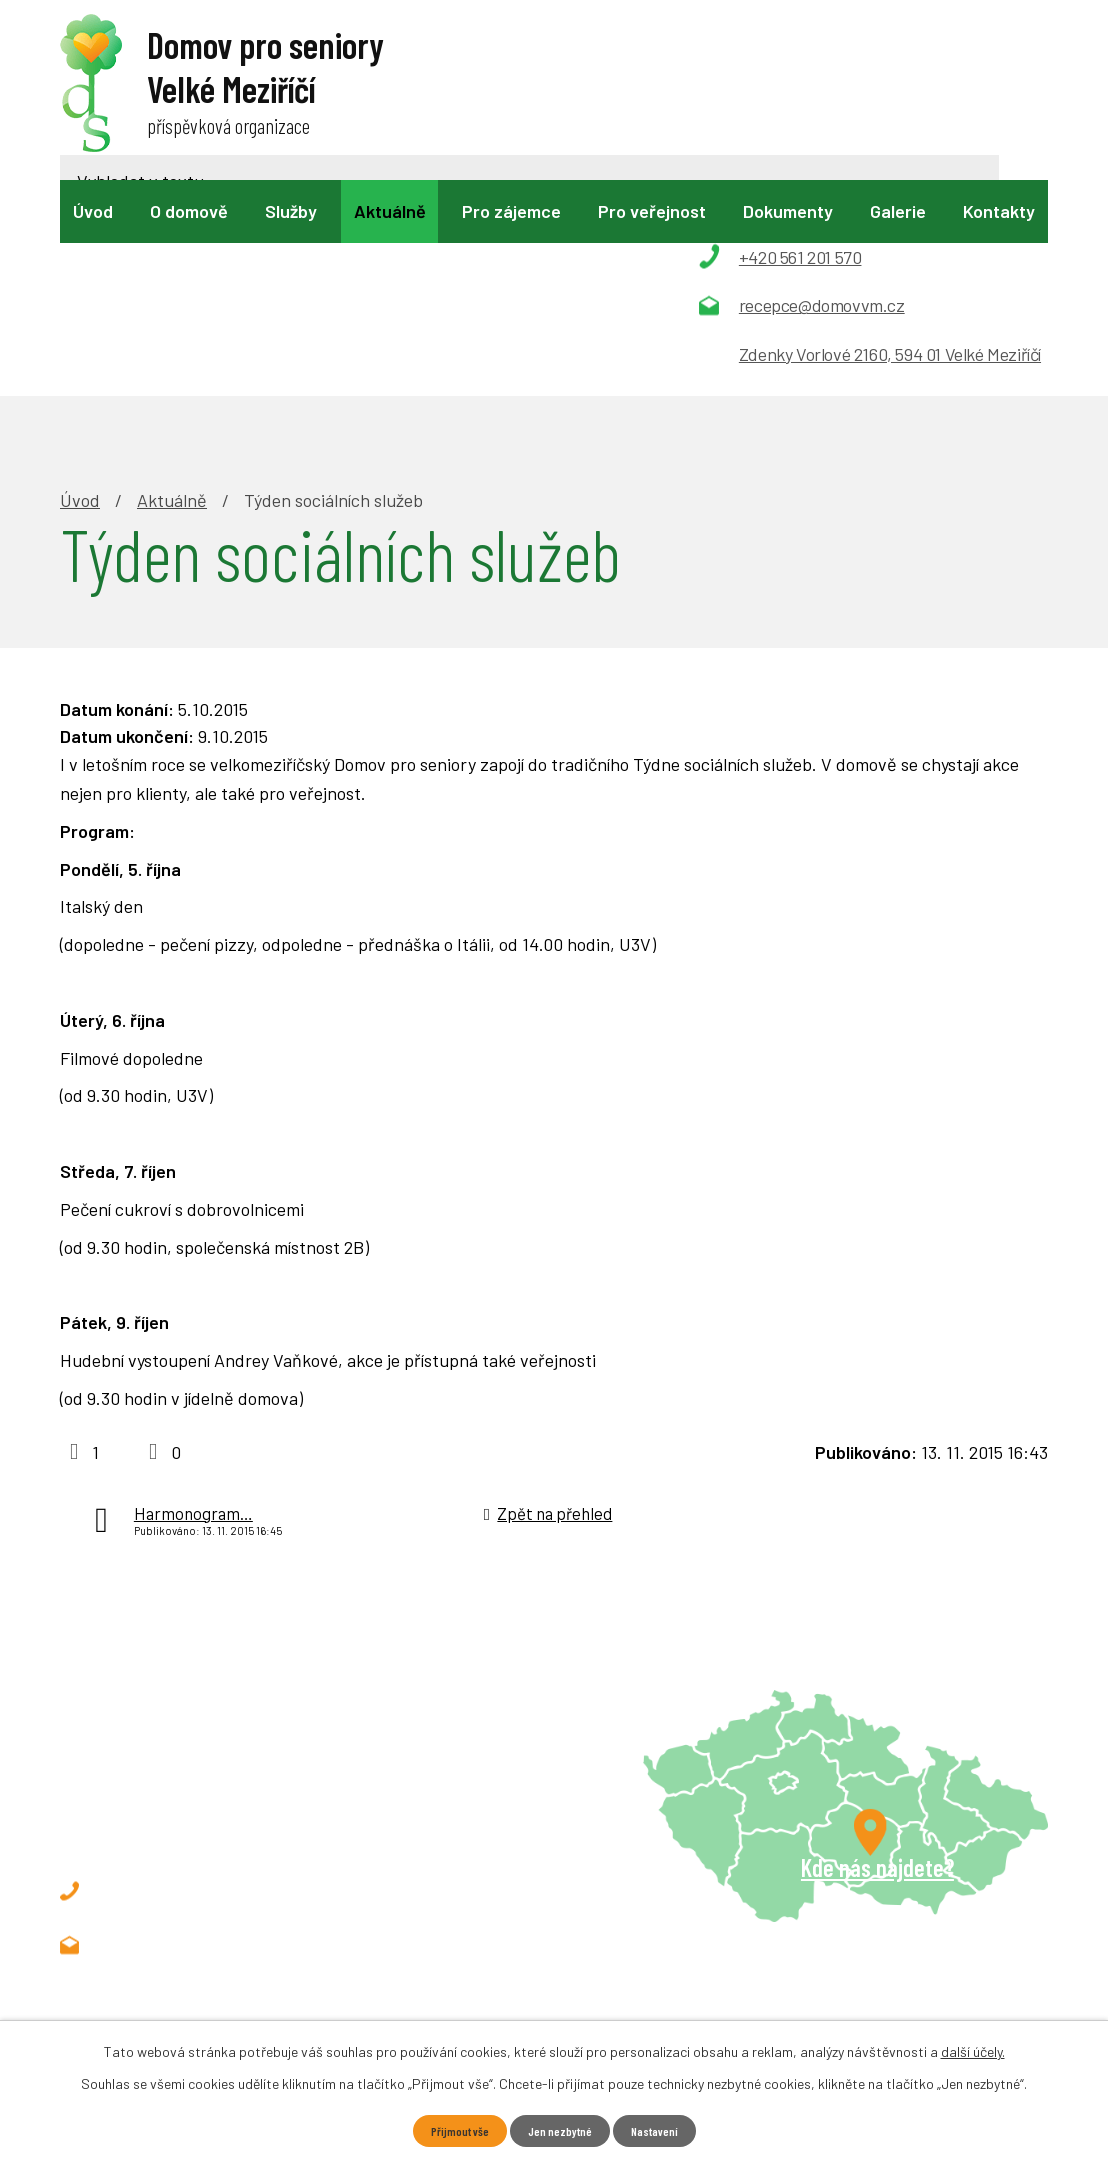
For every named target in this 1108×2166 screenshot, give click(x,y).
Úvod (93, 211)
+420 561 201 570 (196, 1674)
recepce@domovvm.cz (218, 1728)
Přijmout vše (449, 2129)
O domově (189, 211)
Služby (291, 211)
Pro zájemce (511, 211)
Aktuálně (390, 211)
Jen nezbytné (560, 2129)
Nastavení (664, 2129)
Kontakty (999, 211)
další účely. (973, 2048)
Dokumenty (788, 211)
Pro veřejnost (652, 211)
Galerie (898, 211)
